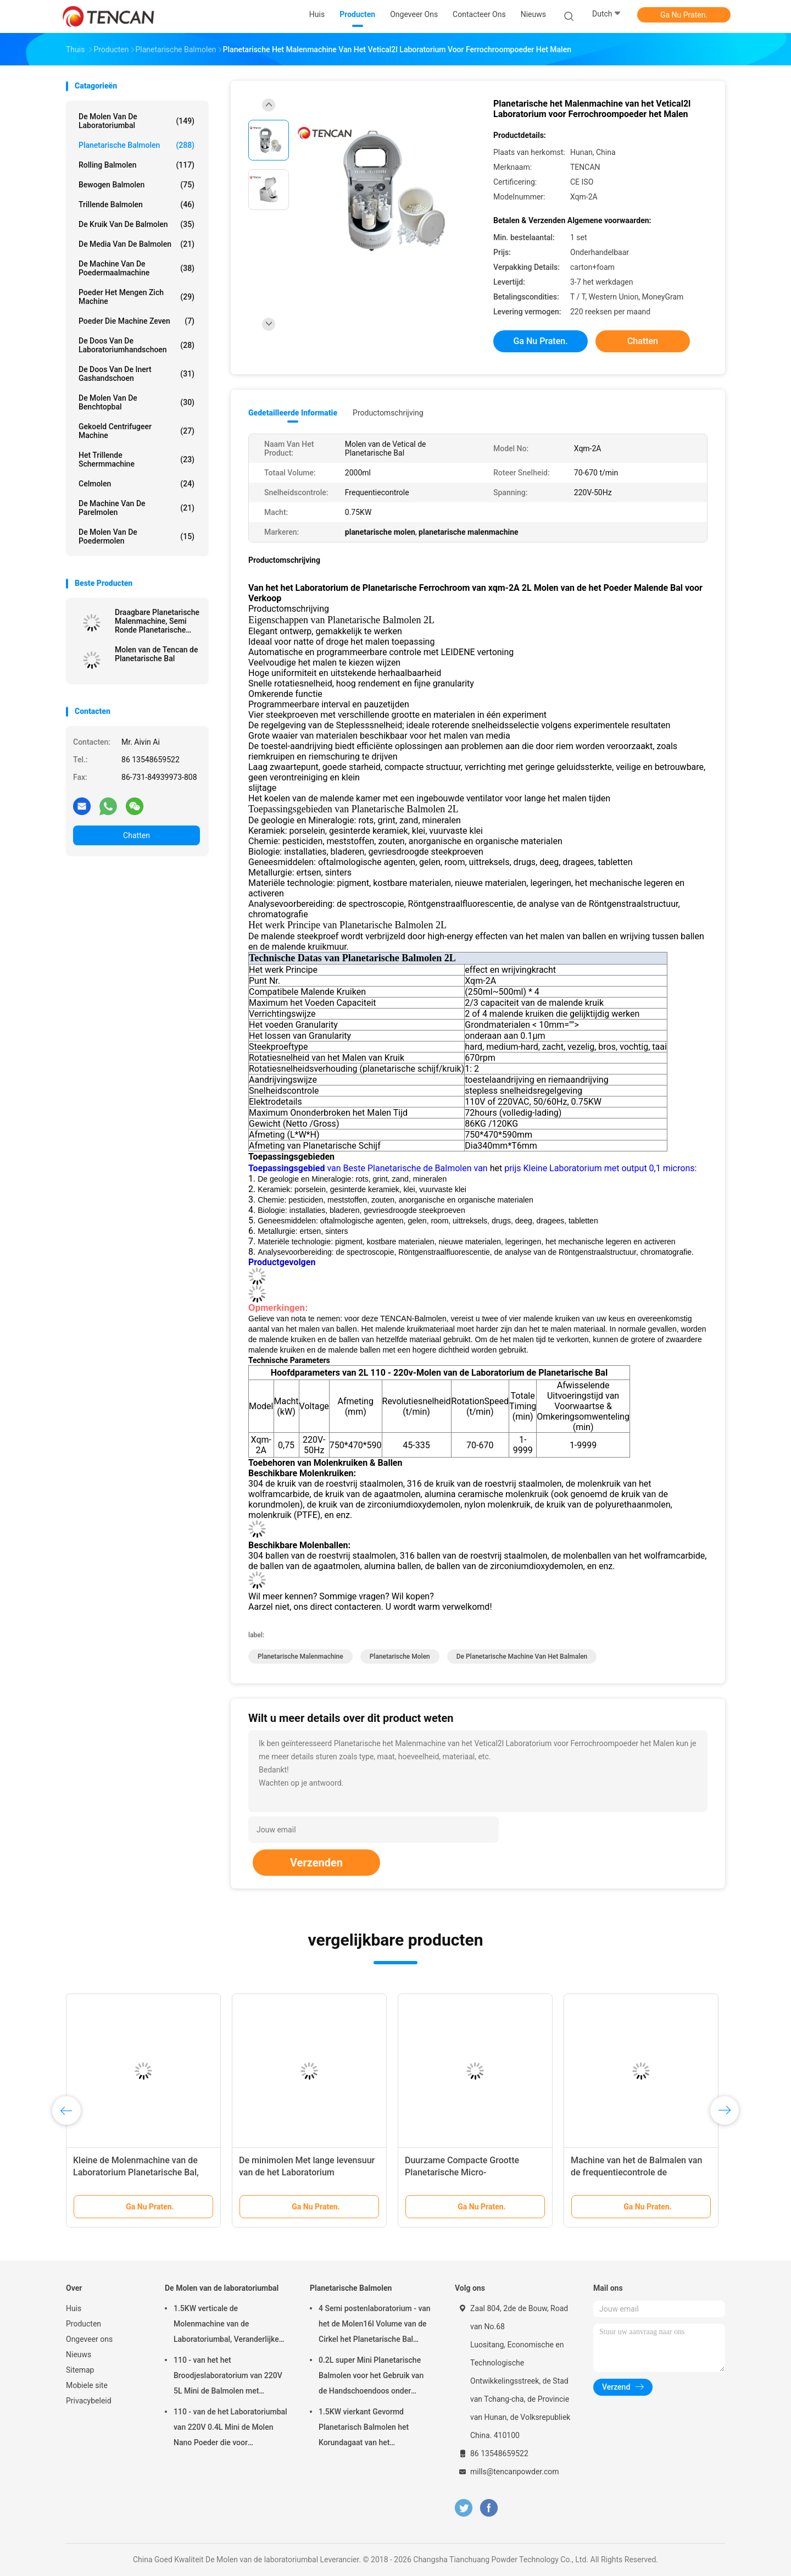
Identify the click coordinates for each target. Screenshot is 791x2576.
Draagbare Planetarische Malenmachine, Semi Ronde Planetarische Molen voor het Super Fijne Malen (157, 621)
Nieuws (78, 2354)
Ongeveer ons (89, 2339)
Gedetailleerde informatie (292, 412)
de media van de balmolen (136, 244)
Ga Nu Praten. (684, 14)
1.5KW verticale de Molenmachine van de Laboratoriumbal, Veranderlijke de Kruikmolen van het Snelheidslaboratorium (226, 2325)
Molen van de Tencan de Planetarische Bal (156, 654)
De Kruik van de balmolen (136, 224)
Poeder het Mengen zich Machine (136, 297)
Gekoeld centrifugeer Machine (136, 431)
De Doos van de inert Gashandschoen (136, 374)
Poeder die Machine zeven (136, 320)
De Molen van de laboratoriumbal (136, 121)
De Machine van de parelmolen (136, 508)
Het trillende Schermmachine (136, 459)
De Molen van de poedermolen (136, 536)
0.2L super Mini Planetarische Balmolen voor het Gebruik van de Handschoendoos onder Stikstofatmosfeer (371, 2377)
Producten (83, 2323)
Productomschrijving (388, 412)
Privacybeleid (89, 2400)
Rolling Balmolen (136, 164)
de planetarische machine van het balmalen (522, 1656)
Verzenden (316, 1862)
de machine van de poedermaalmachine (136, 268)
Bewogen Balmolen (136, 184)
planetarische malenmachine (300, 1656)
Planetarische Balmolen (136, 145)
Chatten (136, 835)
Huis (73, 2308)
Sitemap (80, 2370)
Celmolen (136, 483)
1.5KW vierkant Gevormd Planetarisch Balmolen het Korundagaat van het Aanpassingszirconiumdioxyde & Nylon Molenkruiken (375, 2428)
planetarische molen (400, 1656)
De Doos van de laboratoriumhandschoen (136, 345)
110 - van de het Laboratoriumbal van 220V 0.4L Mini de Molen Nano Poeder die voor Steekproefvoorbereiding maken (230, 2428)
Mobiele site (87, 2385)
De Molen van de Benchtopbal (136, 402)
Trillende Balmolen (136, 204)
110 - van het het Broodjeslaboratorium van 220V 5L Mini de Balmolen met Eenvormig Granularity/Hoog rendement (228, 2377)
